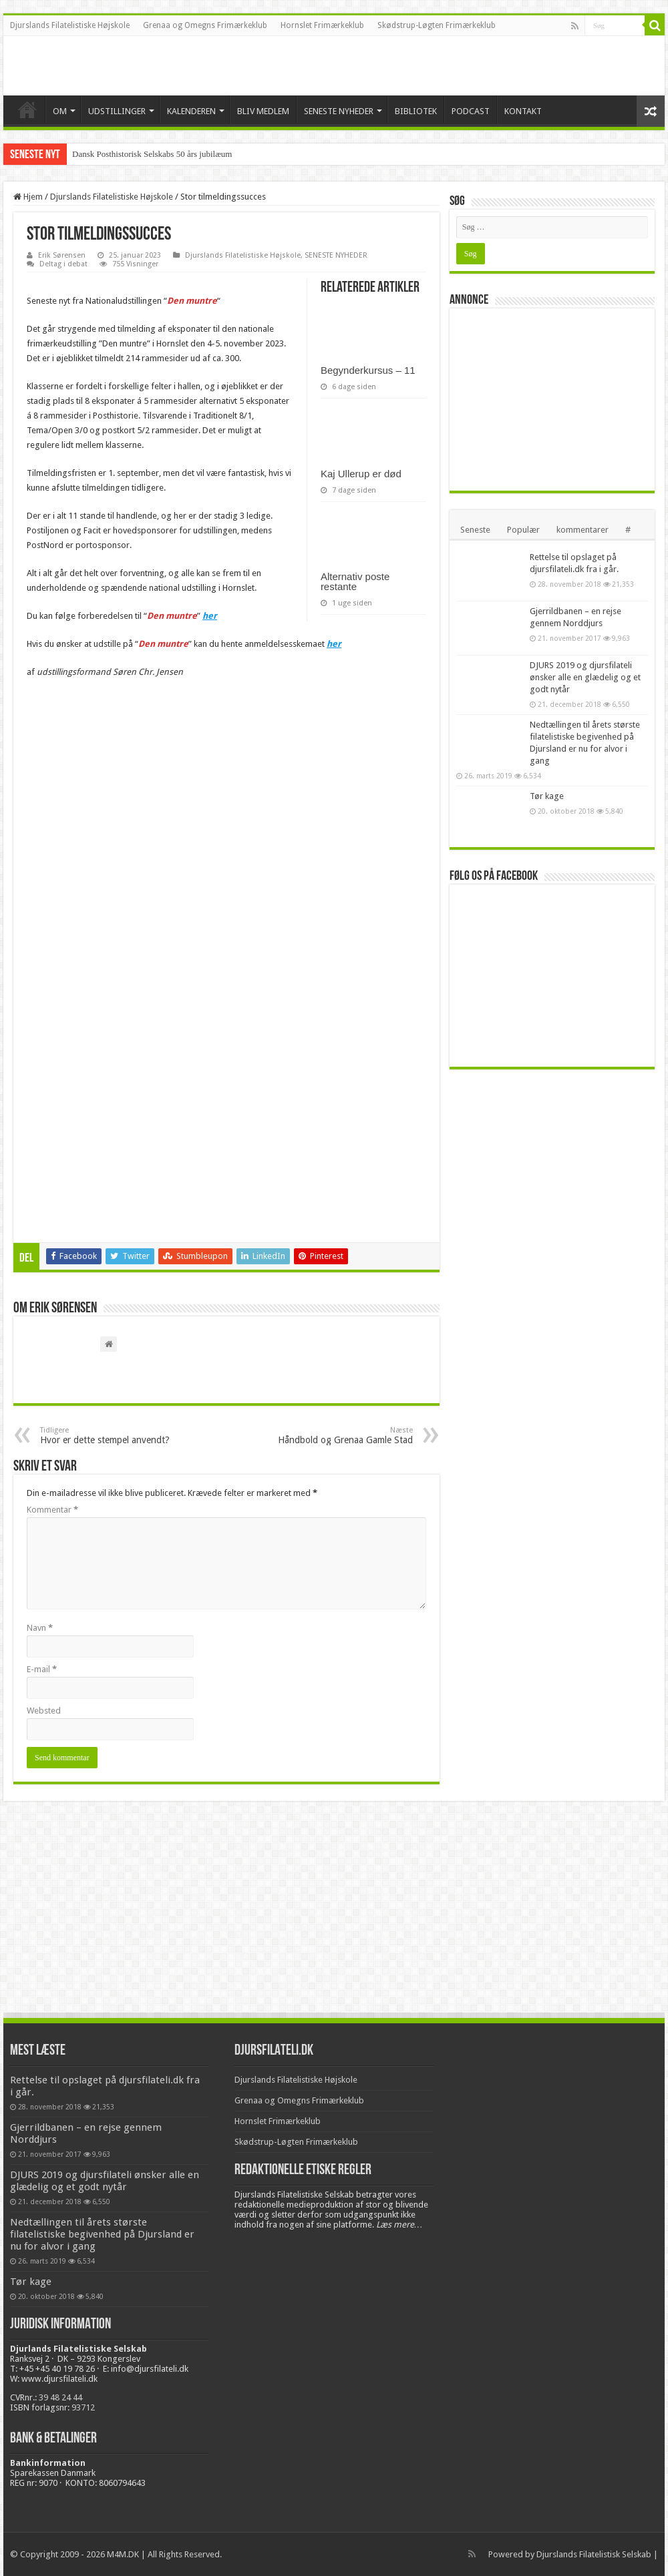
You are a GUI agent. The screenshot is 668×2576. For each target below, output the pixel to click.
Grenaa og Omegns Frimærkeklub (205, 25)
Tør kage (547, 796)
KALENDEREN (191, 111)
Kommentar (52, 1510)
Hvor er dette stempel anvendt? (108, 1435)
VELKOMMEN (27, 109)
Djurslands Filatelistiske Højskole (70, 25)
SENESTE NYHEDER (338, 111)
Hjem (28, 197)
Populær (523, 530)
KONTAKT (523, 111)
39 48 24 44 (60, 2397)
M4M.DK (123, 2554)
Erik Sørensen (62, 255)
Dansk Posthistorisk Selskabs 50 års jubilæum (152, 154)
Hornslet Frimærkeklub (322, 25)
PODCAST (471, 111)
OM (60, 111)
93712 (83, 2407)
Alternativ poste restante (355, 581)
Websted (44, 1711)
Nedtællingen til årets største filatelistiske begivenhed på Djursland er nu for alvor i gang (102, 2234)
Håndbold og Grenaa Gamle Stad (344, 1435)
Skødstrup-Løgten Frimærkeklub (436, 25)
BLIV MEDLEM (263, 111)
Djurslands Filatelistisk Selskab (593, 2554)
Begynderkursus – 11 (368, 370)
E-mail (42, 1669)
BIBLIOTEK (416, 111)
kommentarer (582, 530)
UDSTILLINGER (117, 111)
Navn (40, 1628)
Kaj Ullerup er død (361, 473)
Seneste (475, 530)
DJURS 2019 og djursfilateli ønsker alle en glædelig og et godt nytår (585, 677)
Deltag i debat (63, 264)
